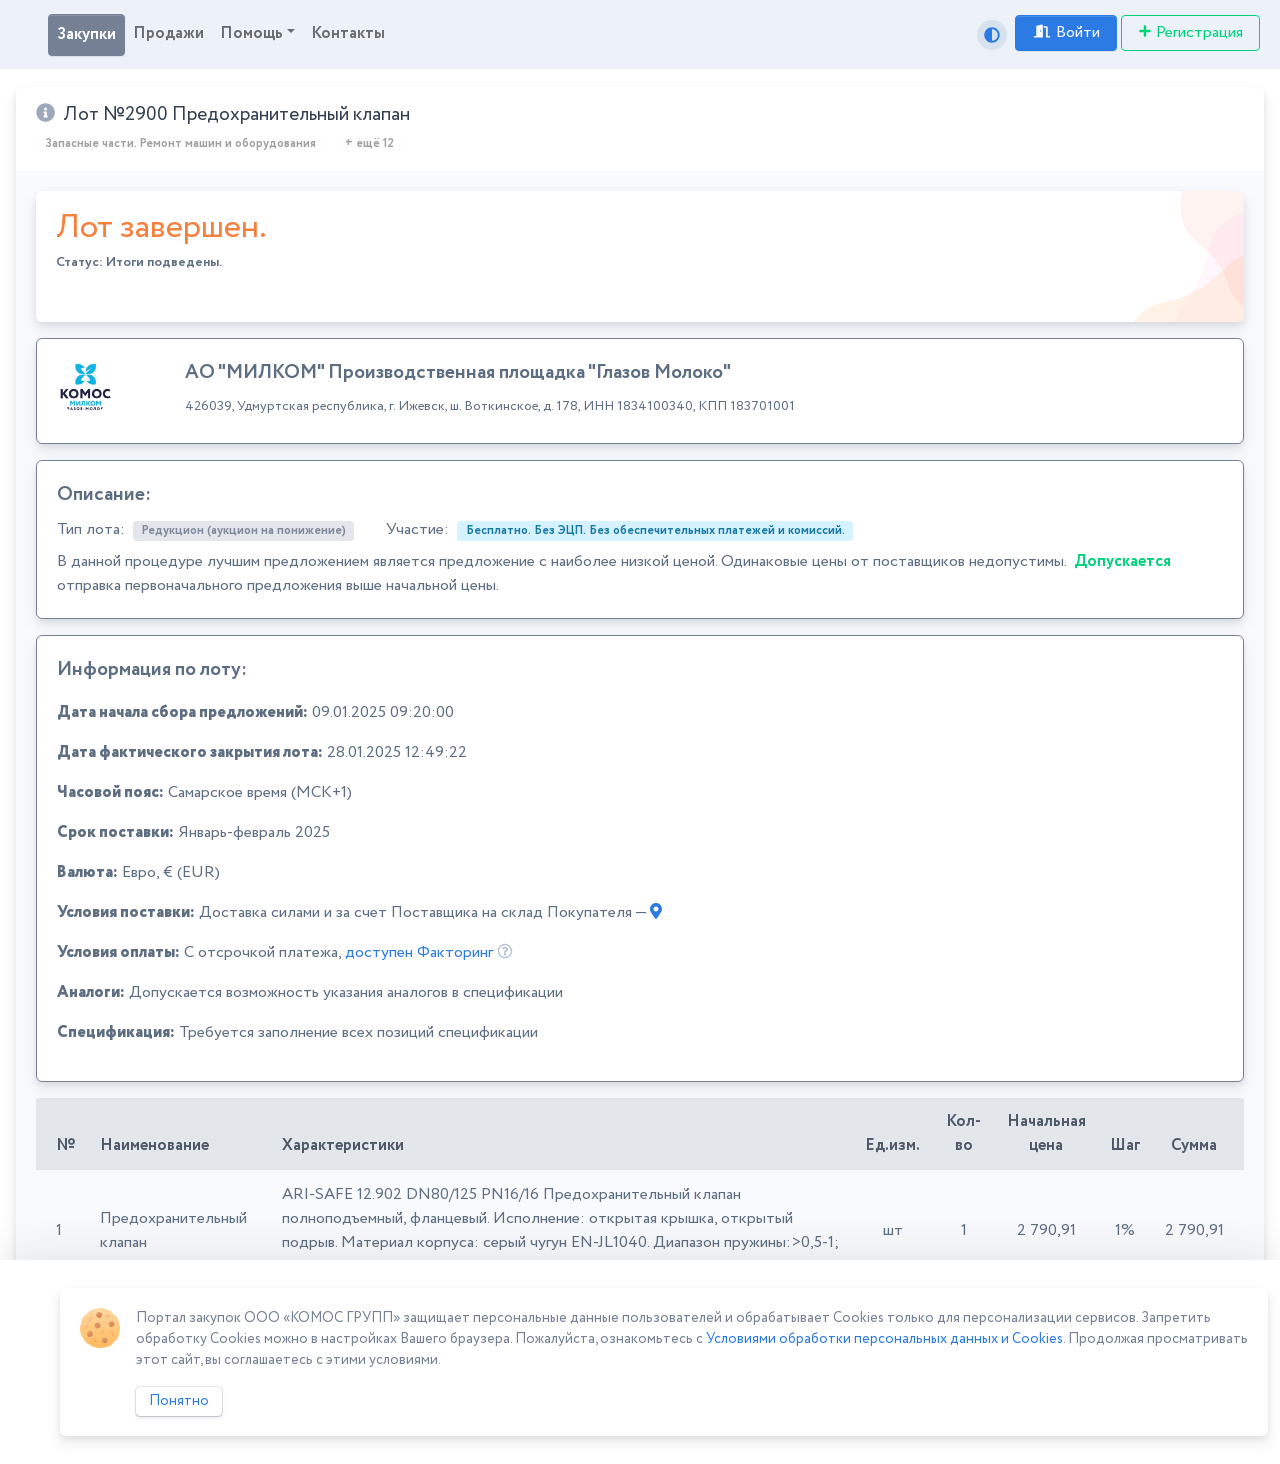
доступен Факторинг (419, 952)
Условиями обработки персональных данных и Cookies (884, 1339)
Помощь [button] (251, 33)
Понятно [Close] (179, 1401)
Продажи (168, 33)
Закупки (86, 34)
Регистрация (1190, 32)
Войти (1066, 32)
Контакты (348, 33)
